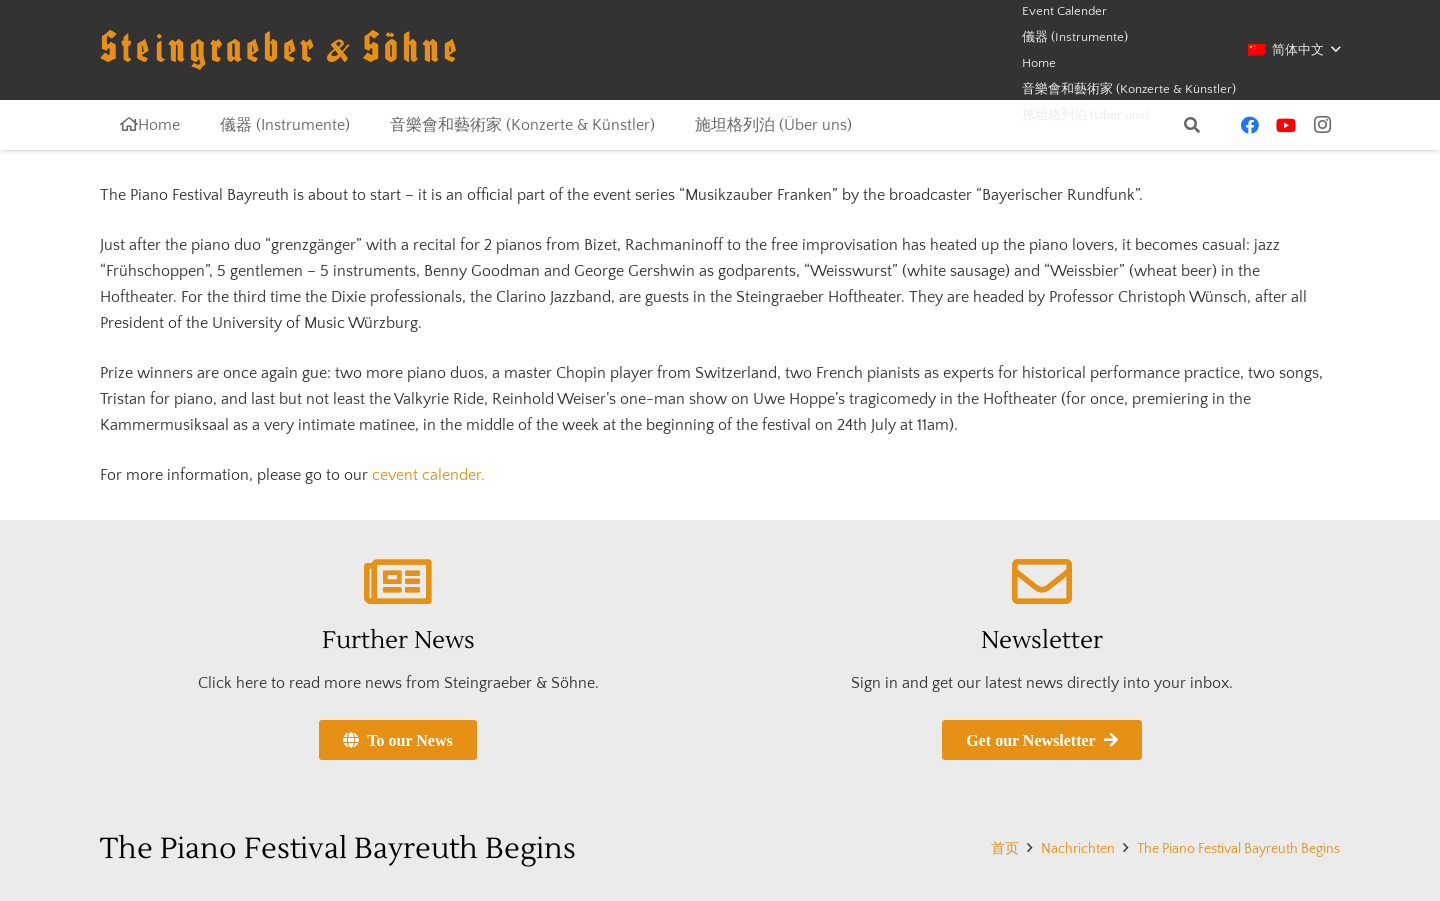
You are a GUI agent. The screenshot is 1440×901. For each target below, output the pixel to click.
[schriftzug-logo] (278, 50)
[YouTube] (1286, 125)
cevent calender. (428, 475)
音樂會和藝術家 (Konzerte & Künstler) (1129, 89)
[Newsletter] (1042, 582)
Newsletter (1042, 640)
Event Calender (1064, 11)
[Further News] (398, 582)
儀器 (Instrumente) (1075, 37)
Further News (398, 640)
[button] (1294, 50)
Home (1039, 63)
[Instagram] (1322, 125)
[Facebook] (1250, 125)
